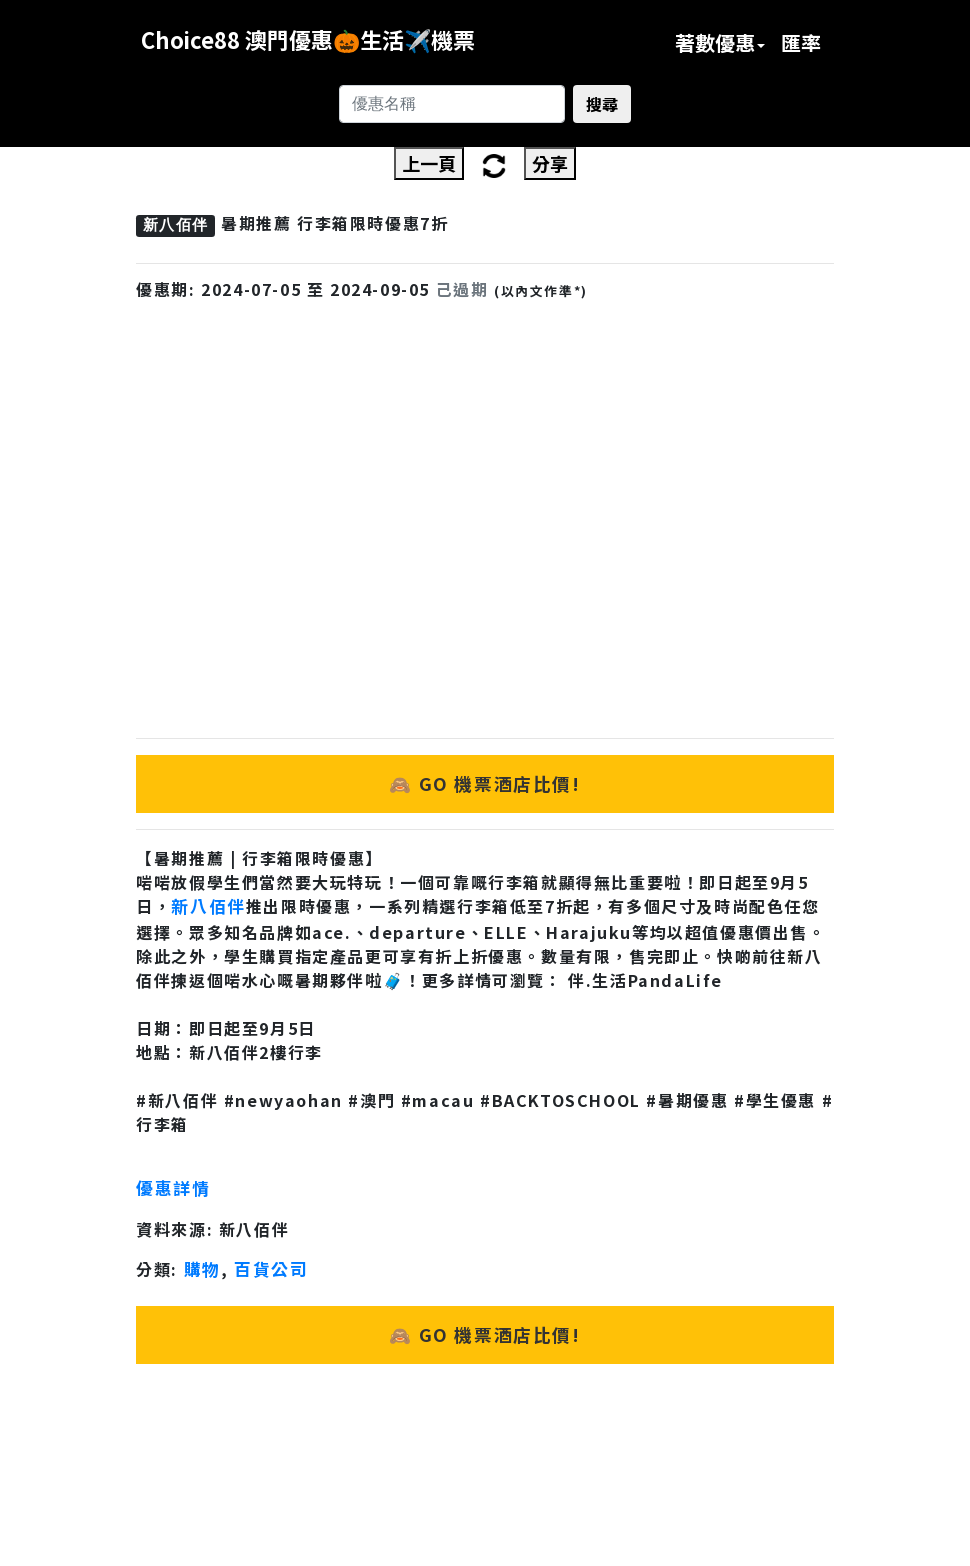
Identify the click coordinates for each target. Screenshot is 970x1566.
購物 (202, 1269)
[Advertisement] (485, 482)
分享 (550, 163)
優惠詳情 (173, 1188)
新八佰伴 (208, 906)
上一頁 (429, 163)
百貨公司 (271, 1269)
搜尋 (602, 104)
